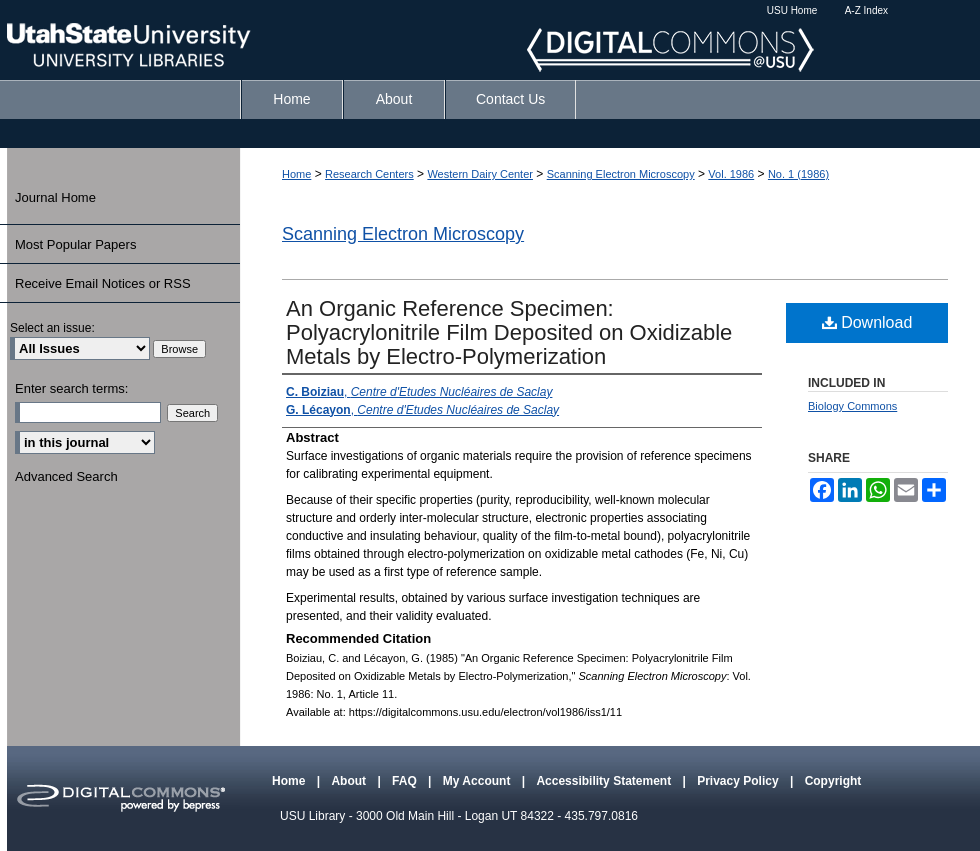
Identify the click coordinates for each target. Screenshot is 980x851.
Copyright (833, 781)
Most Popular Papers (75, 244)
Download (867, 322)
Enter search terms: (71, 388)
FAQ (406, 781)
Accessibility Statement (605, 781)
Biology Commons (852, 406)
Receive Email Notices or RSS (103, 283)
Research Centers (369, 174)
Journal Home (55, 197)
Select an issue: (52, 328)
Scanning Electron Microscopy (621, 174)
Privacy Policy (739, 781)
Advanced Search (66, 476)
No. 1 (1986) (798, 174)
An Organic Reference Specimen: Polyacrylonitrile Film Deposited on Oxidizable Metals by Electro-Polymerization (509, 332)
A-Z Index (866, 10)
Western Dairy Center (480, 174)
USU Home (792, 10)
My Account (478, 781)
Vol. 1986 (731, 174)
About (350, 781)
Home (296, 174)
